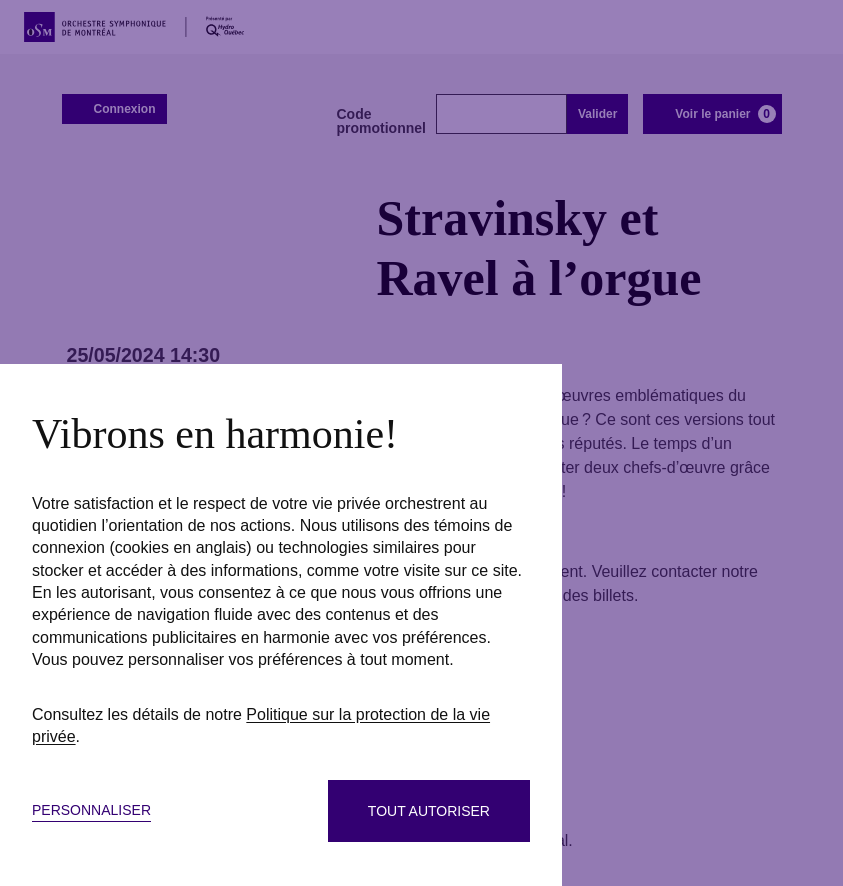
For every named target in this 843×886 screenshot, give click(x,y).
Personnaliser (91, 810)
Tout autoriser (429, 811)
